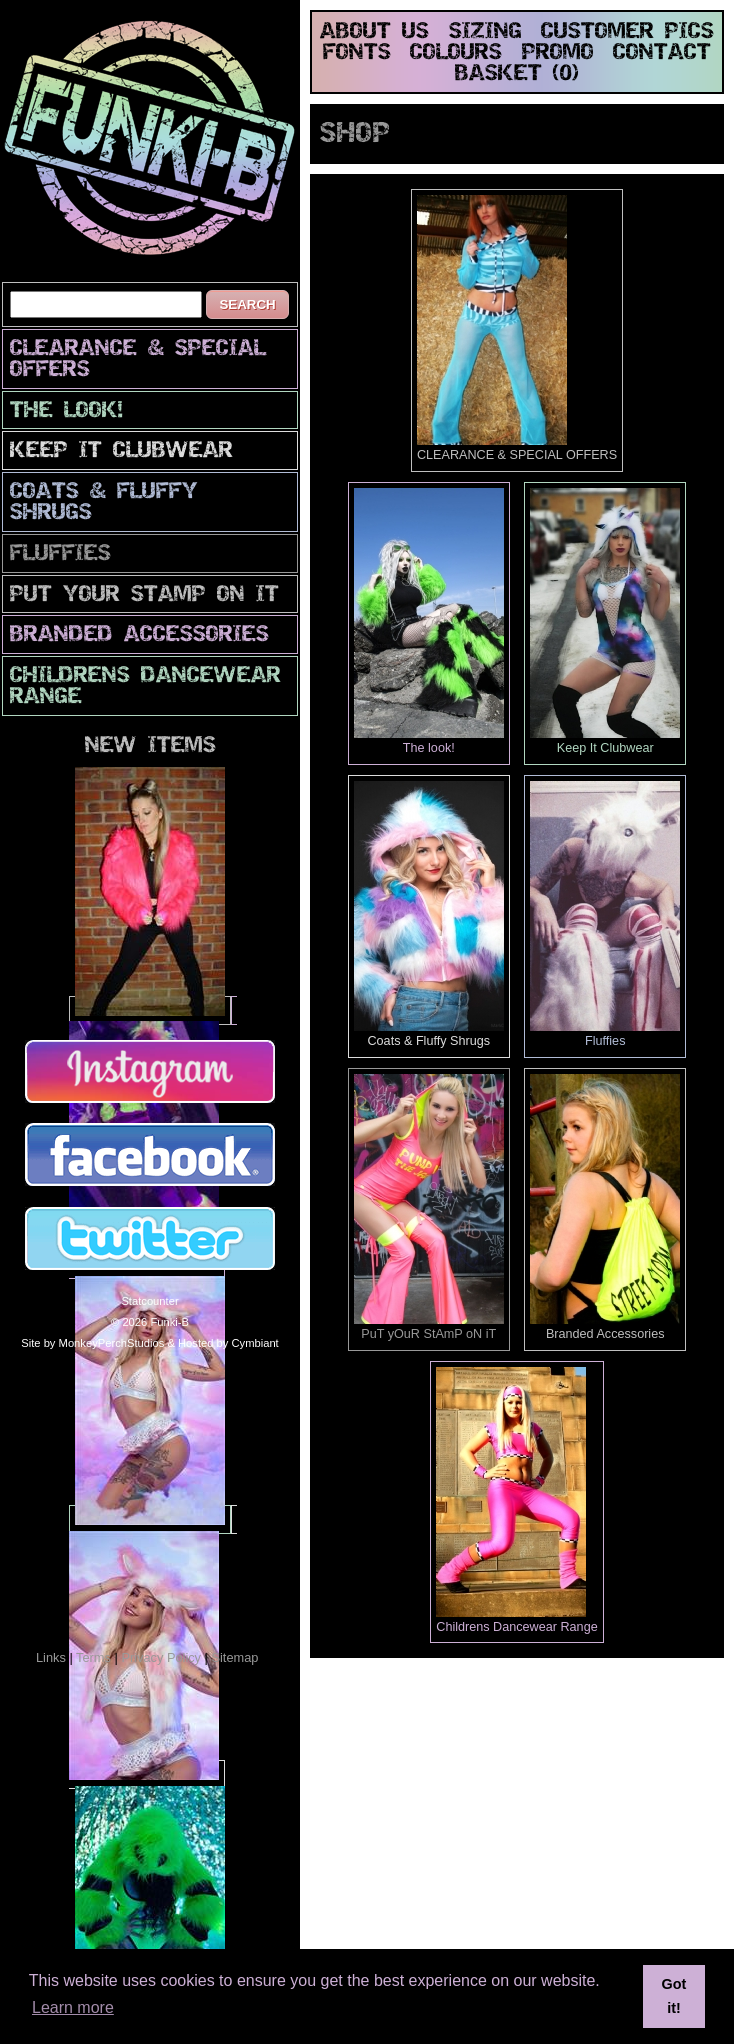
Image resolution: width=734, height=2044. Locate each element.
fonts (357, 53)
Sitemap (234, 1657)
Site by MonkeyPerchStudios (92, 1343)
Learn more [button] (73, 2007)
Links (51, 1657)
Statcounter (149, 1301)
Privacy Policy (161, 1657)
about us (374, 32)
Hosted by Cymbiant (228, 1343)
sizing (485, 32)
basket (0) (517, 74)
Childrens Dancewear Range (145, 687)
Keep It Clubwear (121, 451)
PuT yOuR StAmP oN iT (144, 595)
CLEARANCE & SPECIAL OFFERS (138, 360)
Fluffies (60, 554)
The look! (66, 411)
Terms (93, 1657)
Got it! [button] (674, 1996)
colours (456, 53)
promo (558, 53)
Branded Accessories (139, 635)
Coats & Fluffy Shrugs (104, 503)
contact (662, 53)
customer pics (627, 32)
